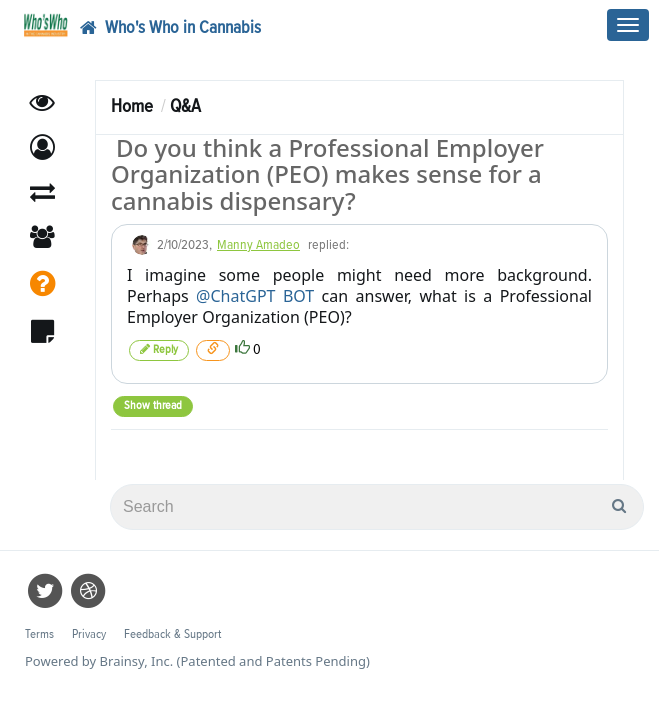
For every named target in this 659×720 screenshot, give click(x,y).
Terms (39, 634)
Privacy (89, 634)
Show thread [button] (153, 406)
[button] (42, 147)
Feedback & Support (172, 634)
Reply (159, 349)
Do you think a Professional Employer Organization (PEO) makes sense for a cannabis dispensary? (327, 174)
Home (132, 106)
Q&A (185, 106)
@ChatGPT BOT (255, 296)
